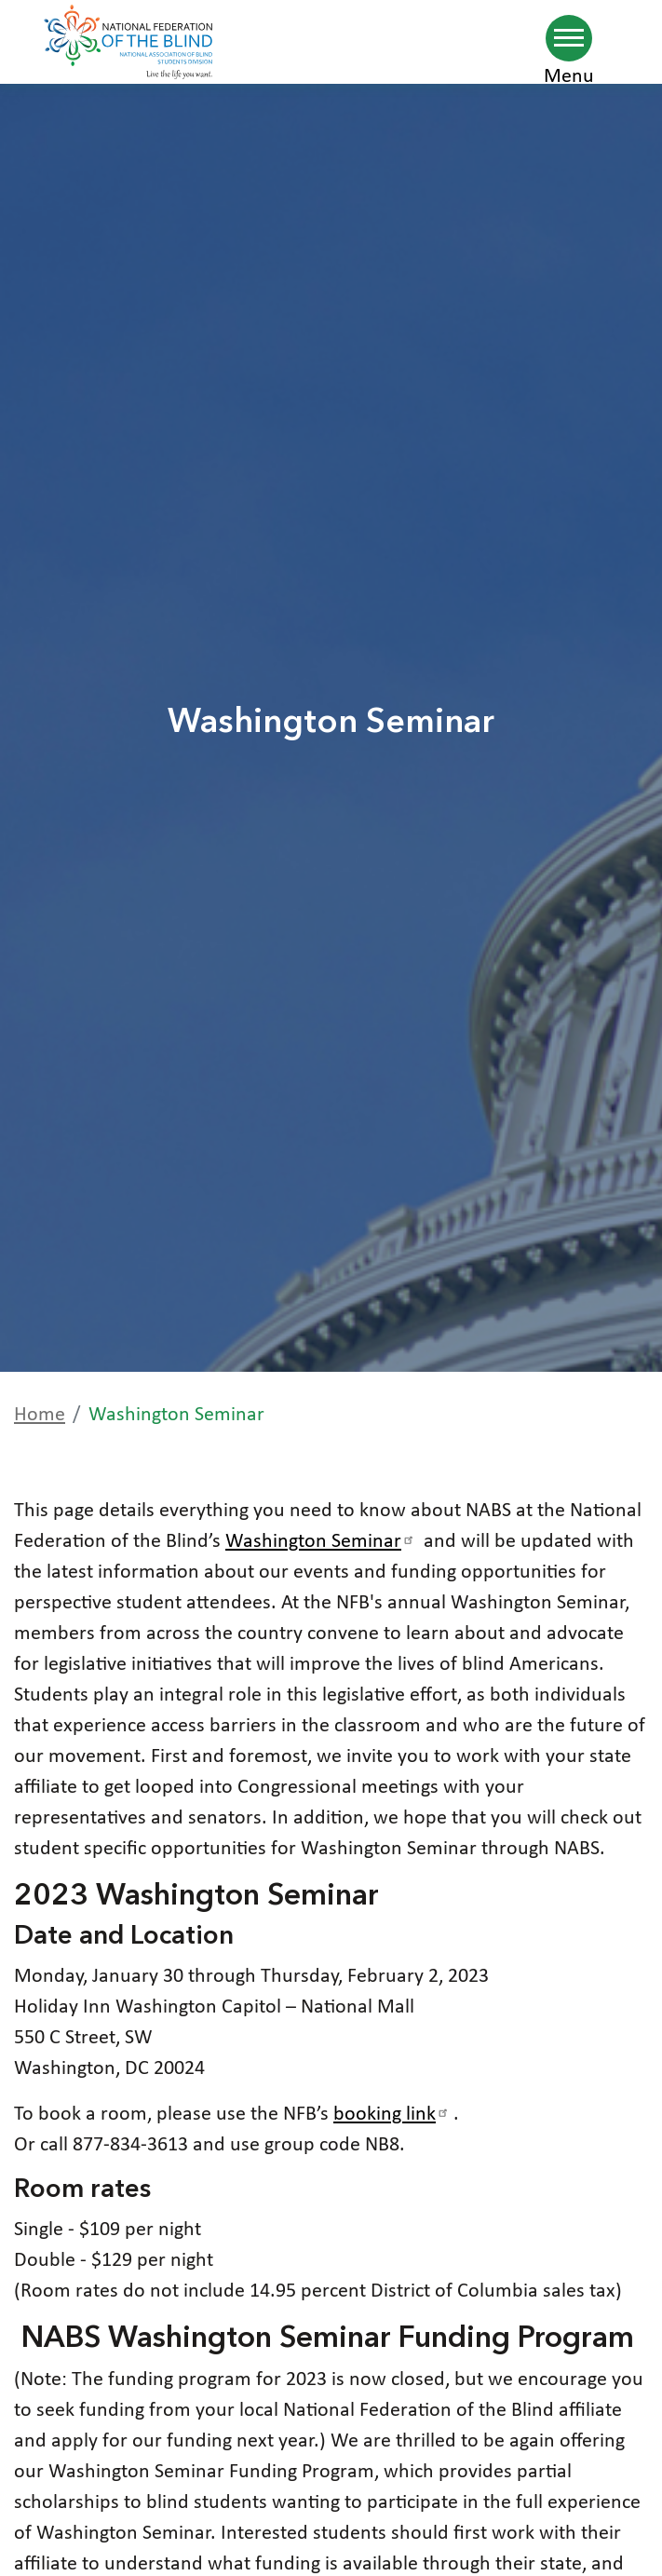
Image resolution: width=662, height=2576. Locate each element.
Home (39, 1415)
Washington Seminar (322, 1541)
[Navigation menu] (569, 38)
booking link (393, 2114)
